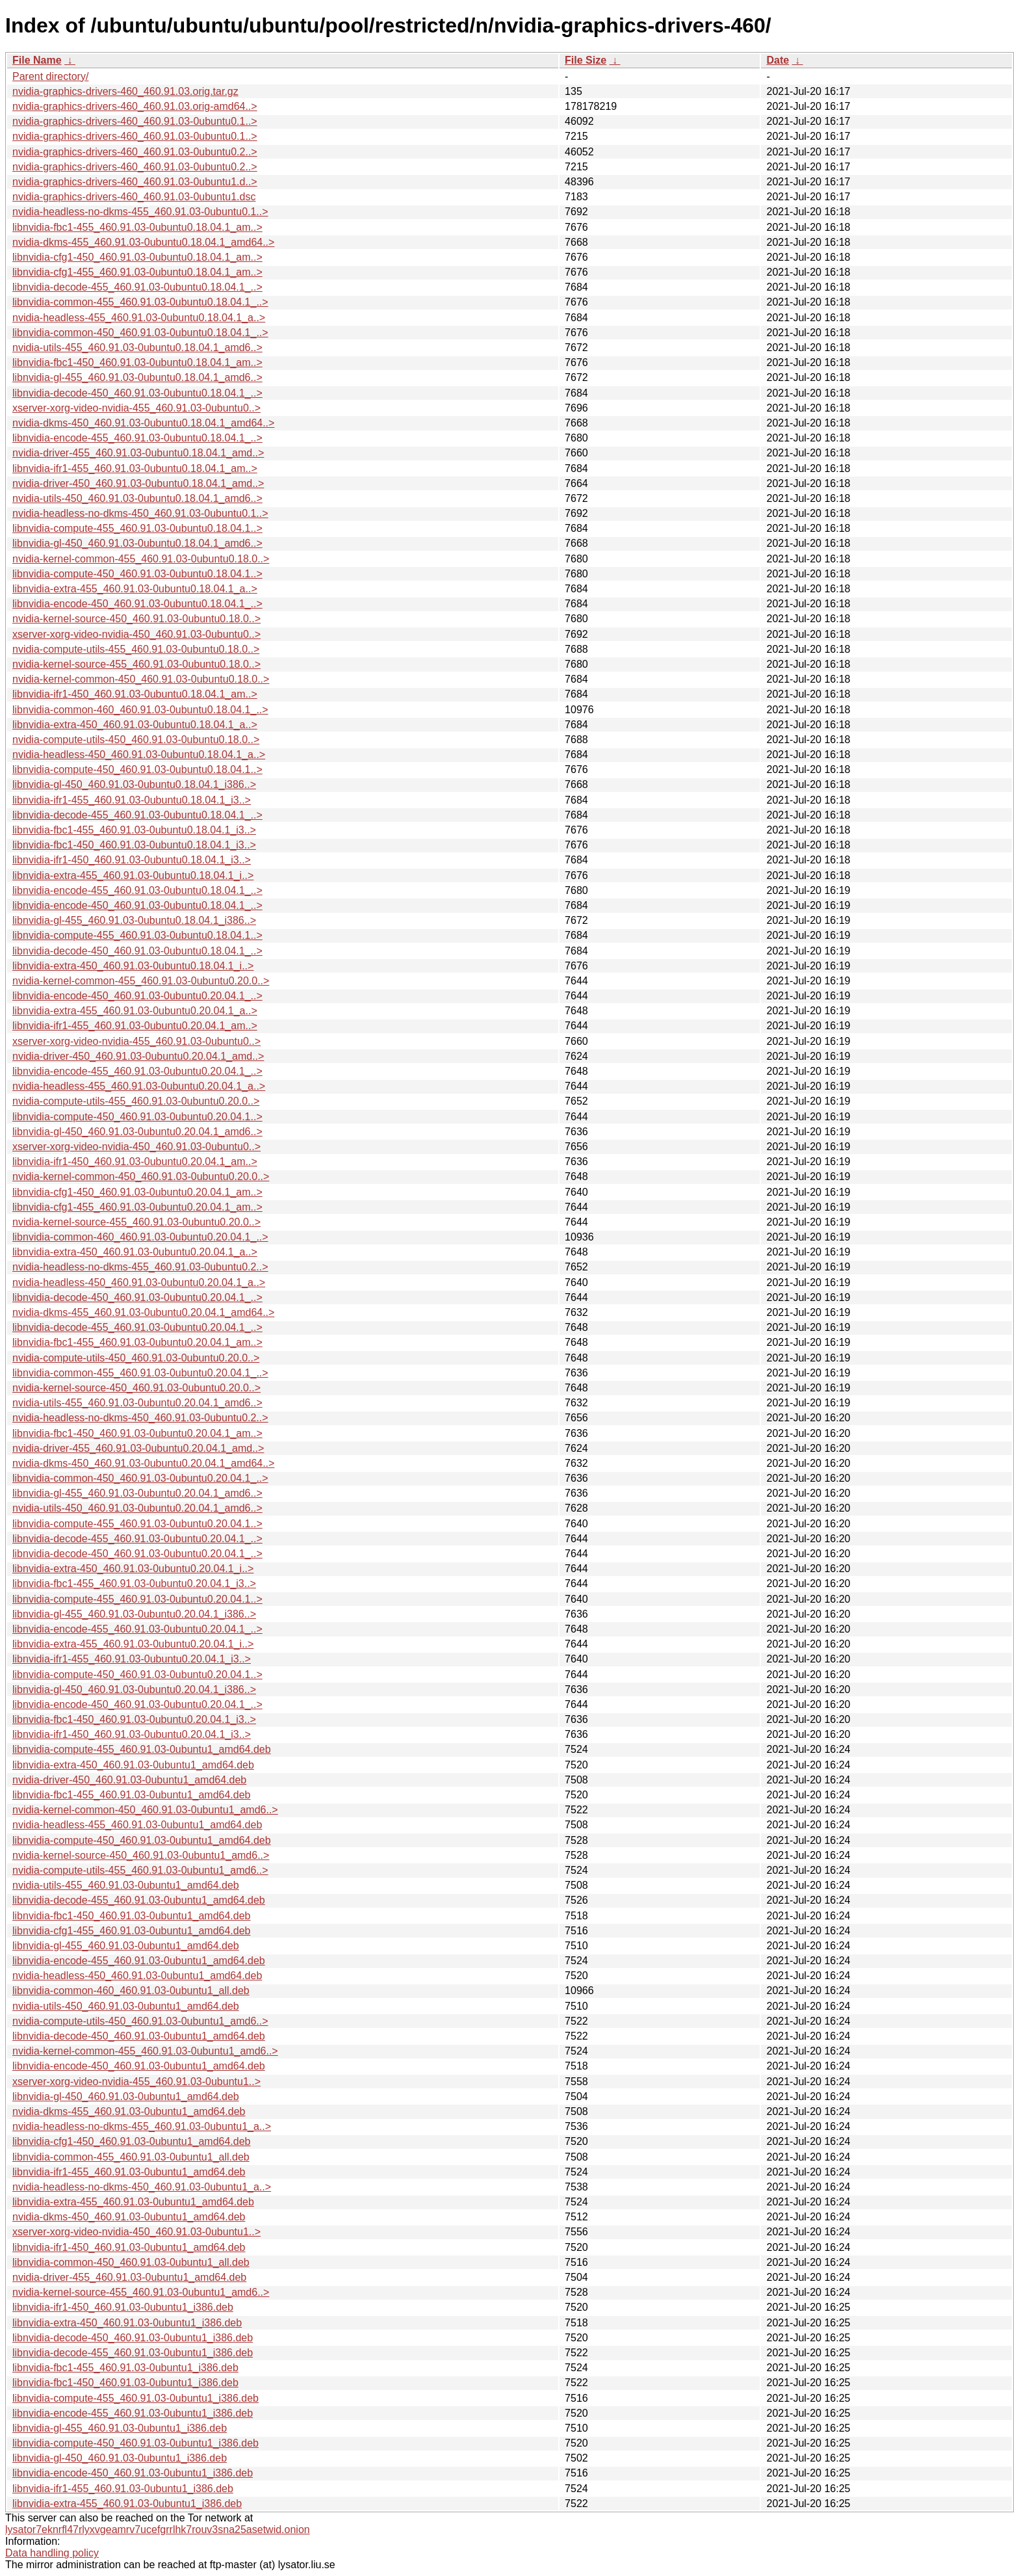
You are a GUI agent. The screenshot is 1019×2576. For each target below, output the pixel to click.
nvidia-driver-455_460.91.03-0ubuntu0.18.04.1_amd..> (138, 452)
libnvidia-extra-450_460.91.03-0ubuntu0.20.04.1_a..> (134, 1251)
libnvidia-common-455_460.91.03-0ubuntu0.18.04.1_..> (140, 302)
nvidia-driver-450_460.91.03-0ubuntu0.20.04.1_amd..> (138, 1056)
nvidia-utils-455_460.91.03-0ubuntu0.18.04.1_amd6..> (137, 347)
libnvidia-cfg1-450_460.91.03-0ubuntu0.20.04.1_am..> (137, 1192)
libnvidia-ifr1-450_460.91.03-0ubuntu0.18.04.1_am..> (134, 694)
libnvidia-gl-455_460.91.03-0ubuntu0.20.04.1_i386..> (134, 1614)
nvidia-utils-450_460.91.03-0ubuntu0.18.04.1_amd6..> (137, 498)
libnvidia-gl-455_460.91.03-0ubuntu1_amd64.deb (125, 1945)
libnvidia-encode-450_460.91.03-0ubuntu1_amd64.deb (138, 2065)
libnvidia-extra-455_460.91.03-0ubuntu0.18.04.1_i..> (132, 875)
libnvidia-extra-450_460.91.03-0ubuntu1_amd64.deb (133, 1764)
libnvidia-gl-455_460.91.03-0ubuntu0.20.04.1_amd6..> (137, 1493)
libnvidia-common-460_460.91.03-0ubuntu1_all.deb (131, 1990)
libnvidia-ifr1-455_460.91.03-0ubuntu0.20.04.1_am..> (134, 1025)
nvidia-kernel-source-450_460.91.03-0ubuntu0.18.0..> (136, 618)
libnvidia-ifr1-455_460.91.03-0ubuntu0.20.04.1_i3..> (131, 1658)
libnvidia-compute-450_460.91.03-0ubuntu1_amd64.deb (141, 1840)
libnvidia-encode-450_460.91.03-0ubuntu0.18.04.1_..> (137, 603)
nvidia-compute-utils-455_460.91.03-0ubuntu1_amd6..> (140, 1870)
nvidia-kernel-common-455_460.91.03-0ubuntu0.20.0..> (140, 980)
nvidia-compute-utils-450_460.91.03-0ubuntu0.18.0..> (135, 739)
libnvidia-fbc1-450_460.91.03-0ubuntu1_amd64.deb (131, 1915)
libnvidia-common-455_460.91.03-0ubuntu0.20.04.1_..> (140, 1372)
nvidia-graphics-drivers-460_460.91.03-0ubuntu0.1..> (134, 121)
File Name (37, 60)
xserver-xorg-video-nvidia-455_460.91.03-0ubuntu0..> (136, 408)
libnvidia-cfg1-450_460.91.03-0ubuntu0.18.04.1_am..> (137, 257)
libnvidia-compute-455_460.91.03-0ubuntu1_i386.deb (135, 2398)
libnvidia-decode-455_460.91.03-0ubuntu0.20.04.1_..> (137, 1327)
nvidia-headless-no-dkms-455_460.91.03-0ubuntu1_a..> (141, 2126)
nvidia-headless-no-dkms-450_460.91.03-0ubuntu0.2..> (140, 1417)
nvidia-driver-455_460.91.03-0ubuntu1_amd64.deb (129, 2277)
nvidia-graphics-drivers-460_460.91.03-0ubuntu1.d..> (134, 181)
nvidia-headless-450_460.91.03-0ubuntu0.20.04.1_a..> (138, 1282)
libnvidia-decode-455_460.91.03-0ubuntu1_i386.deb (132, 2352)
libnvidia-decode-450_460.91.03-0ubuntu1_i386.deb (132, 2337)
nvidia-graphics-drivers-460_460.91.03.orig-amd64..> (134, 106)
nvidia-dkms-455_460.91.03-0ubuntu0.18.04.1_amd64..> (143, 242)
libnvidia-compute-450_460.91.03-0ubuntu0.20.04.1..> (137, 1116)
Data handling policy (52, 2552)
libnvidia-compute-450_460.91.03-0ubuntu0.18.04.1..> (137, 573)
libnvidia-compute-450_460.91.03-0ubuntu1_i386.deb (135, 2443)
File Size (585, 60)
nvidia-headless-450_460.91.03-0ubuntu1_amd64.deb (137, 1975)
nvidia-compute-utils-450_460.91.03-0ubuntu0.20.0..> (135, 1357)
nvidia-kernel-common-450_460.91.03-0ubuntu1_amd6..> (145, 1809)
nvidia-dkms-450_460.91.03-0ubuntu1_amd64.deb (128, 2216)
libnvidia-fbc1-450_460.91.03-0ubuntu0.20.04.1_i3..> (134, 1719)
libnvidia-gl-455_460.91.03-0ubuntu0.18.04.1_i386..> (134, 920)
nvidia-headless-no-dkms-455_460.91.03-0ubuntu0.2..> (140, 1266)
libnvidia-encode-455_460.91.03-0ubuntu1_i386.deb (132, 2413)
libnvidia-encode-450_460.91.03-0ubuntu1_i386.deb (132, 2472)
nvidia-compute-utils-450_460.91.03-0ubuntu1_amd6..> (140, 2021)
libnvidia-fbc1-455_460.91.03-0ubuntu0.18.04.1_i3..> (134, 829)
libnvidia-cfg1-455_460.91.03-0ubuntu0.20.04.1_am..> (137, 1207)
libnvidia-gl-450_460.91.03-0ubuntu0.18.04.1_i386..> (134, 784)
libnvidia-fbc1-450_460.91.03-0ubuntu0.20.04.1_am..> (137, 1433)
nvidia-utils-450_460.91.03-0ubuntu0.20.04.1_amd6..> (137, 1508)
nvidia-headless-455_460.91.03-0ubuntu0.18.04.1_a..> (138, 317)
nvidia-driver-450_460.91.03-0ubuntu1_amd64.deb (129, 1779)
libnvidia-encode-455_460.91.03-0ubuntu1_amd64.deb (138, 1960)
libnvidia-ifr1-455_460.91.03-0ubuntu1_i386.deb (122, 2488)
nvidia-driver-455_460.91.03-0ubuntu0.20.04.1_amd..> (138, 1448)
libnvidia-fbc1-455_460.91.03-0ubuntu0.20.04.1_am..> (137, 1342)
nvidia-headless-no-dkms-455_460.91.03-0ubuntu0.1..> (140, 211)
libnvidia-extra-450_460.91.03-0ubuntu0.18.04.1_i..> (132, 965)
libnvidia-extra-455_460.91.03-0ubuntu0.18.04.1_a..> (134, 588)
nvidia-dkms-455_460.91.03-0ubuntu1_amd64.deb (128, 2111)
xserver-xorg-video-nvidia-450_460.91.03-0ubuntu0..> (136, 634)
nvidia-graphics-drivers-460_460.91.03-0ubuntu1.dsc (133, 196)
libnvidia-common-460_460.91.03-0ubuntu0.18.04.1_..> (140, 709)
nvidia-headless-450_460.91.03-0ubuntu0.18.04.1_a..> (138, 754)
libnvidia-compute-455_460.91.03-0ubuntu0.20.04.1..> (137, 1523)
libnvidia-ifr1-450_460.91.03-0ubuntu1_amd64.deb (129, 2247)
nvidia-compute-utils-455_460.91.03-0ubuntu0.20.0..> (135, 1101)
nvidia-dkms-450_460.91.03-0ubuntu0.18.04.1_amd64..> (143, 422)
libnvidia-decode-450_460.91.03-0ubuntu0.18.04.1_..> (137, 393)
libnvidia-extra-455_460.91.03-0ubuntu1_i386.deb (127, 2503)
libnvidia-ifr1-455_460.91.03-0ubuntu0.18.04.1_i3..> (131, 800)
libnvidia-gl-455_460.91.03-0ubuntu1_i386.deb (119, 2428)
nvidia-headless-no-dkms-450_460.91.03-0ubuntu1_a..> (141, 2186)
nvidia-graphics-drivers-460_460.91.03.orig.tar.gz (125, 91)
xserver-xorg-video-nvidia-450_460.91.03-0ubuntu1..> (136, 2231)
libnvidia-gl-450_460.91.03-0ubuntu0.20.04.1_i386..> (134, 1689)
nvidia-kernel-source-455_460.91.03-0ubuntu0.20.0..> (136, 1222)
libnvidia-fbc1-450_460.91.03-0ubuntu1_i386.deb (125, 2382)
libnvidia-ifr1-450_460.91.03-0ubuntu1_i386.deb (122, 2307)
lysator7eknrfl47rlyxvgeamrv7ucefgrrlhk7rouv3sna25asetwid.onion (157, 2529)
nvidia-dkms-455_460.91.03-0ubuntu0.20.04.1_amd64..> (143, 1312)
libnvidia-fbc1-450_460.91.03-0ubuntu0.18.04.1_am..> (137, 362)
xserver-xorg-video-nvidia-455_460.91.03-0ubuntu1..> (136, 2081)
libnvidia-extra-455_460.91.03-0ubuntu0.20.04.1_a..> (134, 1010)
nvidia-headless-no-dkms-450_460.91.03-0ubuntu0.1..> (140, 513)
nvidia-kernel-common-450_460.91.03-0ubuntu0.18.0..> (140, 679)
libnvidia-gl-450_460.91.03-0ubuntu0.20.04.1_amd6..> (137, 1131)
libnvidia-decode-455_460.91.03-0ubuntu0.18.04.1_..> (137, 287)
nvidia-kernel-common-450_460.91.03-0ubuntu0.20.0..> (140, 1176)
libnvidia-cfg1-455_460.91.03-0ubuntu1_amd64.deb (131, 1930)
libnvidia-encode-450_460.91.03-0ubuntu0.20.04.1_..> (137, 995)
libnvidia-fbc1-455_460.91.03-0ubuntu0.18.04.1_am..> (137, 227)
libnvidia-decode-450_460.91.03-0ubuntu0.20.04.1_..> (137, 1297)
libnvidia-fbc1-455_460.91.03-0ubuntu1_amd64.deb (131, 1794)
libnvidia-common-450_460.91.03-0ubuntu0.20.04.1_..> (140, 1478)
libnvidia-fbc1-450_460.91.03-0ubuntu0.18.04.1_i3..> (134, 844)
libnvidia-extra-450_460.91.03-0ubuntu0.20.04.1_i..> (132, 1568)
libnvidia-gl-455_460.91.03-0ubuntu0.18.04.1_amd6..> (137, 377)
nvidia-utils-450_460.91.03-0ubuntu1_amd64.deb (125, 2006)
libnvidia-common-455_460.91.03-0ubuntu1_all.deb (131, 2156)
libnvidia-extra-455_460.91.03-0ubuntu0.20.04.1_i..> (132, 1643)
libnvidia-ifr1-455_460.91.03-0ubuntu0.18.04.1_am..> (134, 468)
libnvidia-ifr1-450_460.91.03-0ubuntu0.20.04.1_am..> (134, 1161)
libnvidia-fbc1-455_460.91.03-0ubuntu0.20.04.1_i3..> (134, 1583)
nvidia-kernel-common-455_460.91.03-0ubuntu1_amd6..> (145, 2051)
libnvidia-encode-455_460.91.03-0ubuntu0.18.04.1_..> (137, 437)
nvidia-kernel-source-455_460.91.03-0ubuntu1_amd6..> (140, 2292)
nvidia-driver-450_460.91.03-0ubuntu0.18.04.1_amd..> (138, 483)
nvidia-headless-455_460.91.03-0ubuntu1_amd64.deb (137, 1824)
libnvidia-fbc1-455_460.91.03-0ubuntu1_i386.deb (125, 2367)
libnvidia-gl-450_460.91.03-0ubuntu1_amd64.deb (125, 2096)
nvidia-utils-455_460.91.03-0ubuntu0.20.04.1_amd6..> (137, 1402)
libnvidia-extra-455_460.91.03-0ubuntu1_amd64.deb (133, 2201)
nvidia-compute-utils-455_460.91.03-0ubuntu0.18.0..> (135, 649)
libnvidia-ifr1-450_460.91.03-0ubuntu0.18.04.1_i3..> (131, 859)
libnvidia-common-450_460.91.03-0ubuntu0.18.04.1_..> (140, 332)
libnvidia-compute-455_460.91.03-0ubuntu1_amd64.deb (141, 1749)
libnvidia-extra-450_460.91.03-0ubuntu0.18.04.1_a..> (134, 724)
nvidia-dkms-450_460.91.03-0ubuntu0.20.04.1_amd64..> (143, 1463)
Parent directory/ (50, 76)
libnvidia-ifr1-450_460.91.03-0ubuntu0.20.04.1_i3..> (131, 1734)
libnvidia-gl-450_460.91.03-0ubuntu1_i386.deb (119, 2458)
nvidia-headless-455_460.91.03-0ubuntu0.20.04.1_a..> (138, 1086)
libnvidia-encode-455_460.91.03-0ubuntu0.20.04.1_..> (137, 1071)
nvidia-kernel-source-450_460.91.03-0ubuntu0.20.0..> (136, 1387)
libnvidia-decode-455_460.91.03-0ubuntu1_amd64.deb (138, 1900)
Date (777, 60)
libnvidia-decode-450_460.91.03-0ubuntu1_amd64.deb (138, 2036)
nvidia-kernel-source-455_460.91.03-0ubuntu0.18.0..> (136, 664)
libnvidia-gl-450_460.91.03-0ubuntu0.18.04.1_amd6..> (137, 543)
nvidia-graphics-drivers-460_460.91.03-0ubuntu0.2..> (134, 151)
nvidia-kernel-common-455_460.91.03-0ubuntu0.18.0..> (140, 558)
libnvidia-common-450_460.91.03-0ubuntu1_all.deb (131, 2262)
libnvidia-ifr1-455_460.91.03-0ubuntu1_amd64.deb (129, 2171)
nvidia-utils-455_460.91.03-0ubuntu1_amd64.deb (125, 1885)
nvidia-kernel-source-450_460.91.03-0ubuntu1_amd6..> (140, 1855)
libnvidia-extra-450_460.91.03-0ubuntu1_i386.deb (127, 2322)
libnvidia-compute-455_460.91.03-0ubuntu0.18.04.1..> (137, 528)
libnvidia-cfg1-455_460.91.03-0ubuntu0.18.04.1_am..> (137, 272)
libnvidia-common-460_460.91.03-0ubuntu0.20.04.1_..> (140, 1236)
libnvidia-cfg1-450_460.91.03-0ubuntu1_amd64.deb (131, 2141)
